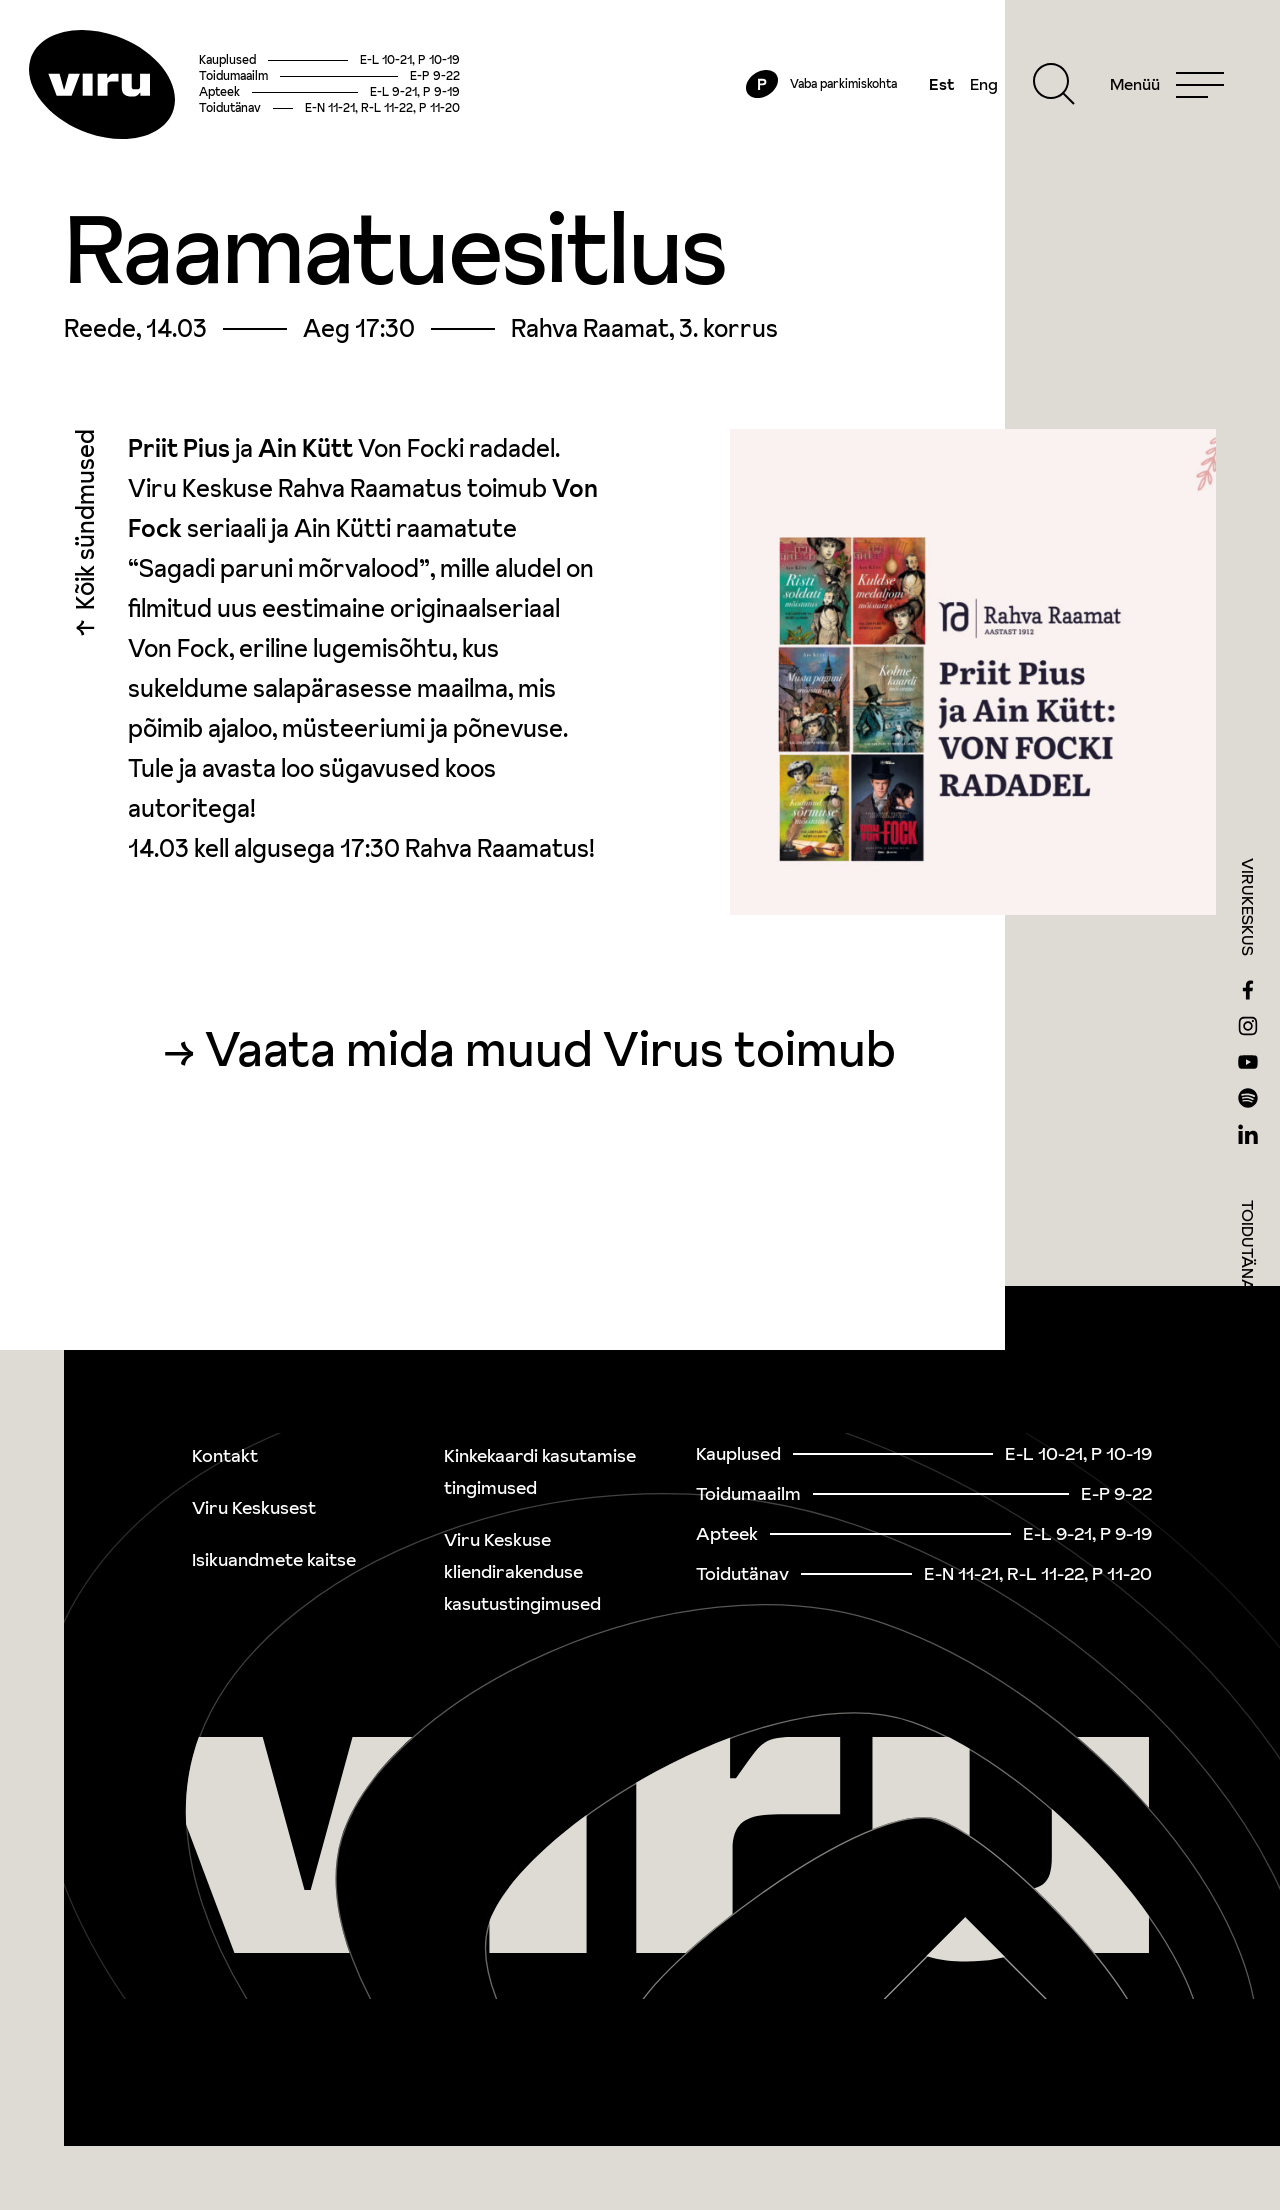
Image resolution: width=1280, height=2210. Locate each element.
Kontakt (225, 1455)
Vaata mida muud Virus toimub (550, 1064)
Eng (976, 92)
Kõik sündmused (85, 539)
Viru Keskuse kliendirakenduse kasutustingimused (522, 1571)
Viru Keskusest (254, 1507)
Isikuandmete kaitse (274, 1559)
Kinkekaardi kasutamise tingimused (540, 1471)
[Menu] (1159, 92)
